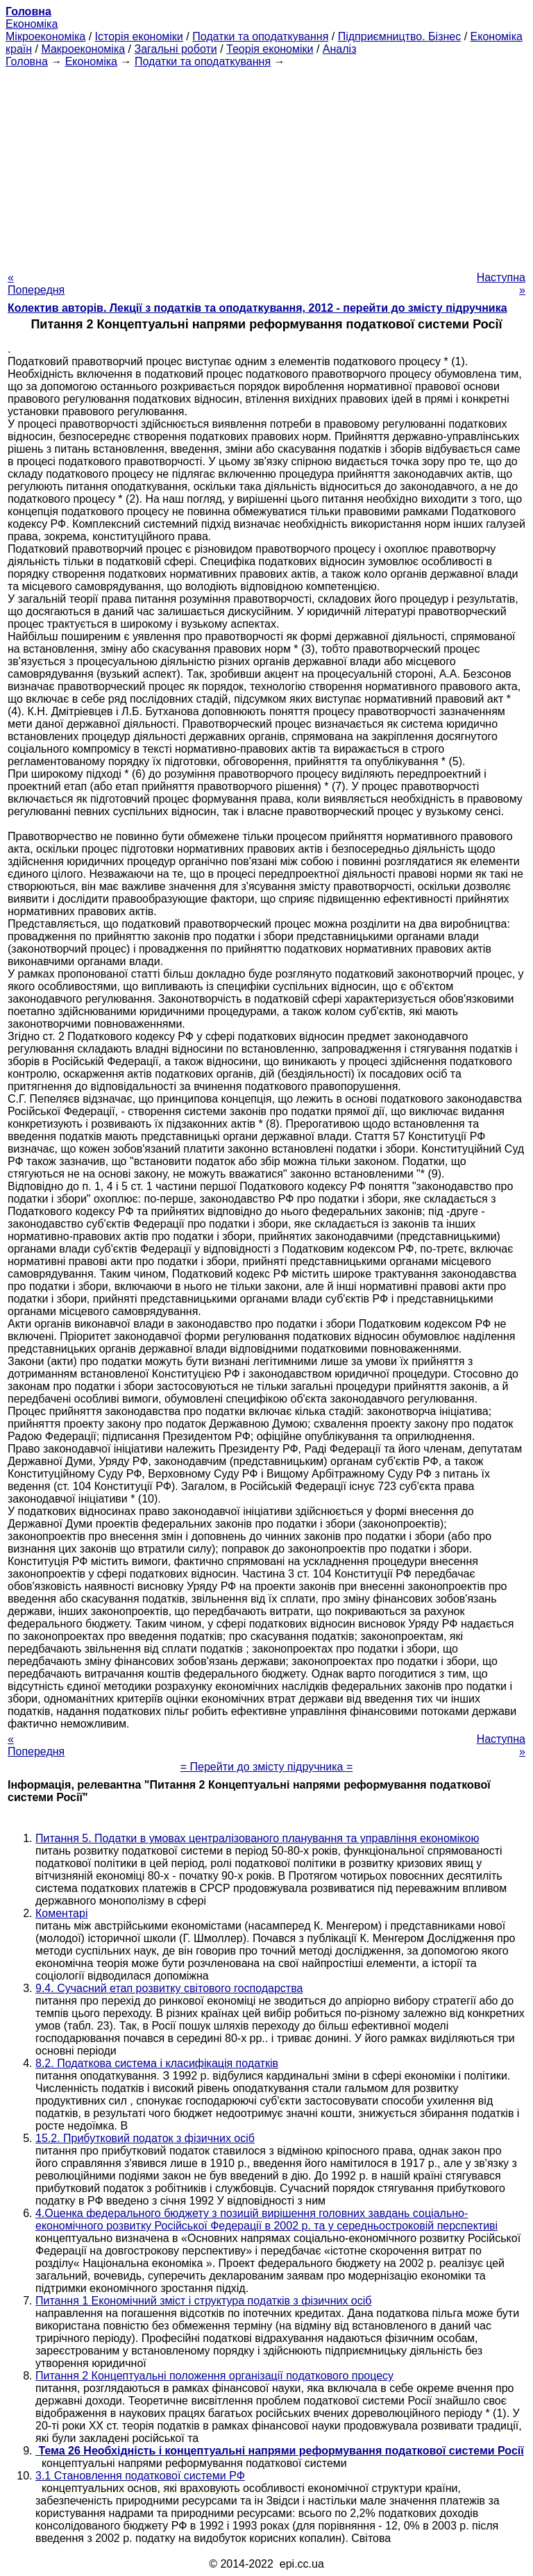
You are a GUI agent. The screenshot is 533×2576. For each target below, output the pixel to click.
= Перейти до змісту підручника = (266, 1767)
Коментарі (61, 1913)
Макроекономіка (83, 49)
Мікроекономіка (45, 36)
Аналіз (340, 49)
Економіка (32, 24)
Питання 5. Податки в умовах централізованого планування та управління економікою (257, 1838)
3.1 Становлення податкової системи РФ (140, 2476)
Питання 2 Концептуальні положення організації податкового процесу (214, 2376)
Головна (27, 61)
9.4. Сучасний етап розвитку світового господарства (169, 1988)
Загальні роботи (175, 49)
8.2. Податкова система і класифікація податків (156, 2063)
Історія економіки (139, 36)
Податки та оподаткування (260, 36)
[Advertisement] (266, 165)
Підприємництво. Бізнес (400, 36)
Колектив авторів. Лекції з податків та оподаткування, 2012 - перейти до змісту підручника (257, 308)
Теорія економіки (269, 49)
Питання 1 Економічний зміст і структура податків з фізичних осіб (203, 2301)
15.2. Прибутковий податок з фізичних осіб (145, 2138)
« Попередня (36, 283)
